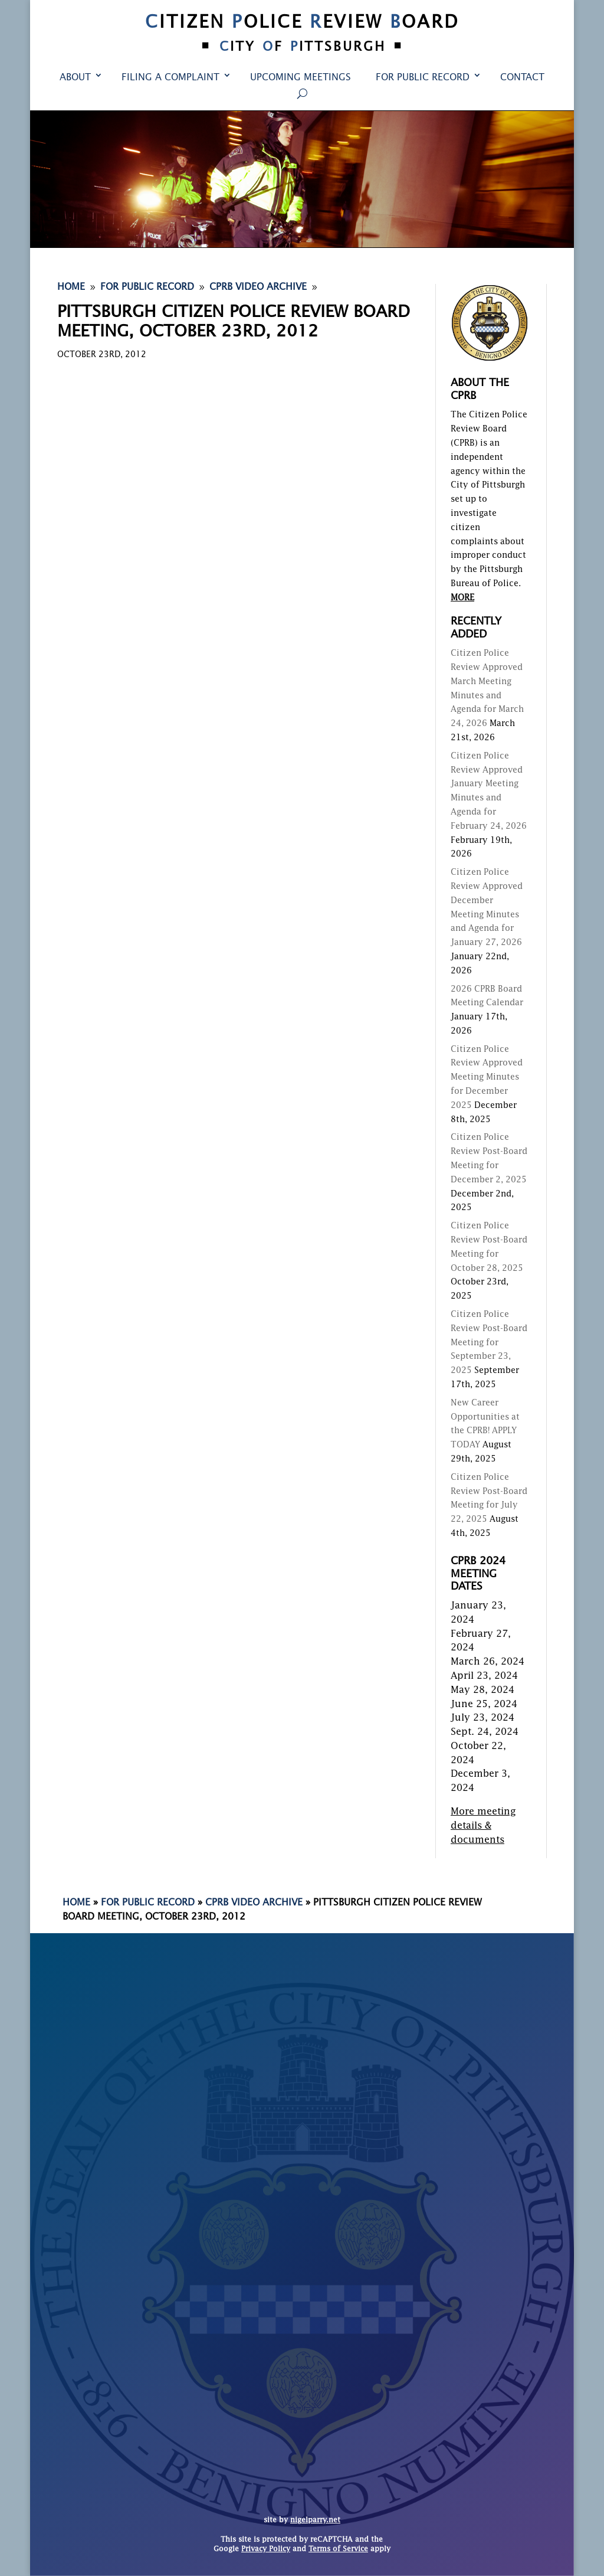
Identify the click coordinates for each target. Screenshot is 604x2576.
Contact (522, 78)
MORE (462, 598)
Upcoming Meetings (300, 78)
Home (76, 1903)
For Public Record (423, 78)
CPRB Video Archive (254, 1903)
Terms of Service (338, 2549)
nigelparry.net (315, 2520)
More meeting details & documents (483, 1826)
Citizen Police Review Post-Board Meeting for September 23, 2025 (489, 1342)
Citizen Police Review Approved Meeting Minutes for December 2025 (487, 1077)
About (75, 78)
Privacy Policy (265, 2549)
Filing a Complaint (170, 78)
